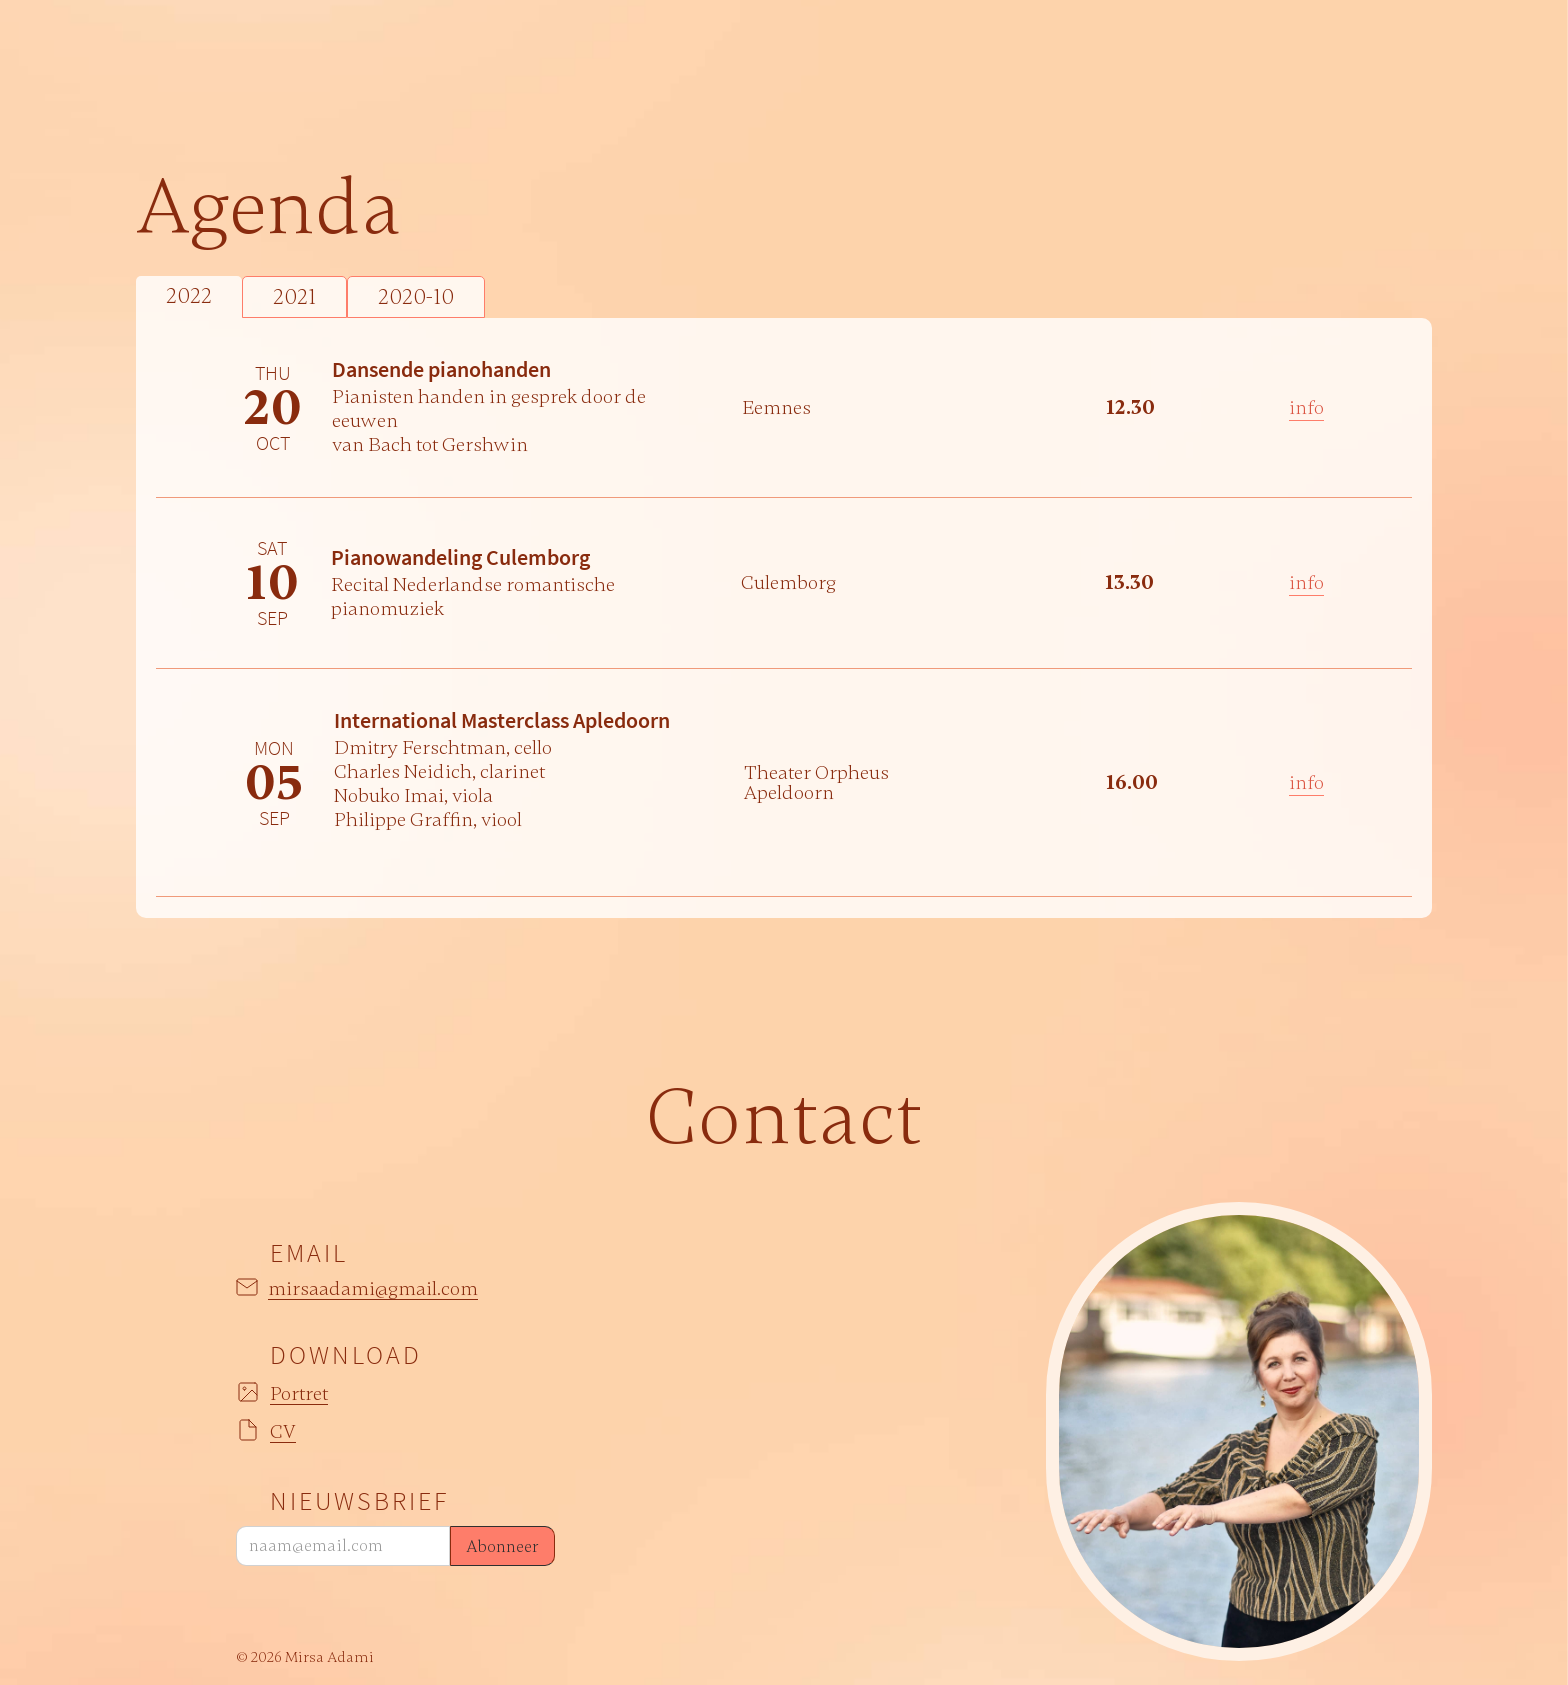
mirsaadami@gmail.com (373, 1289)
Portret (299, 1394)
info (1306, 407)
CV (283, 1432)
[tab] (189, 297)
